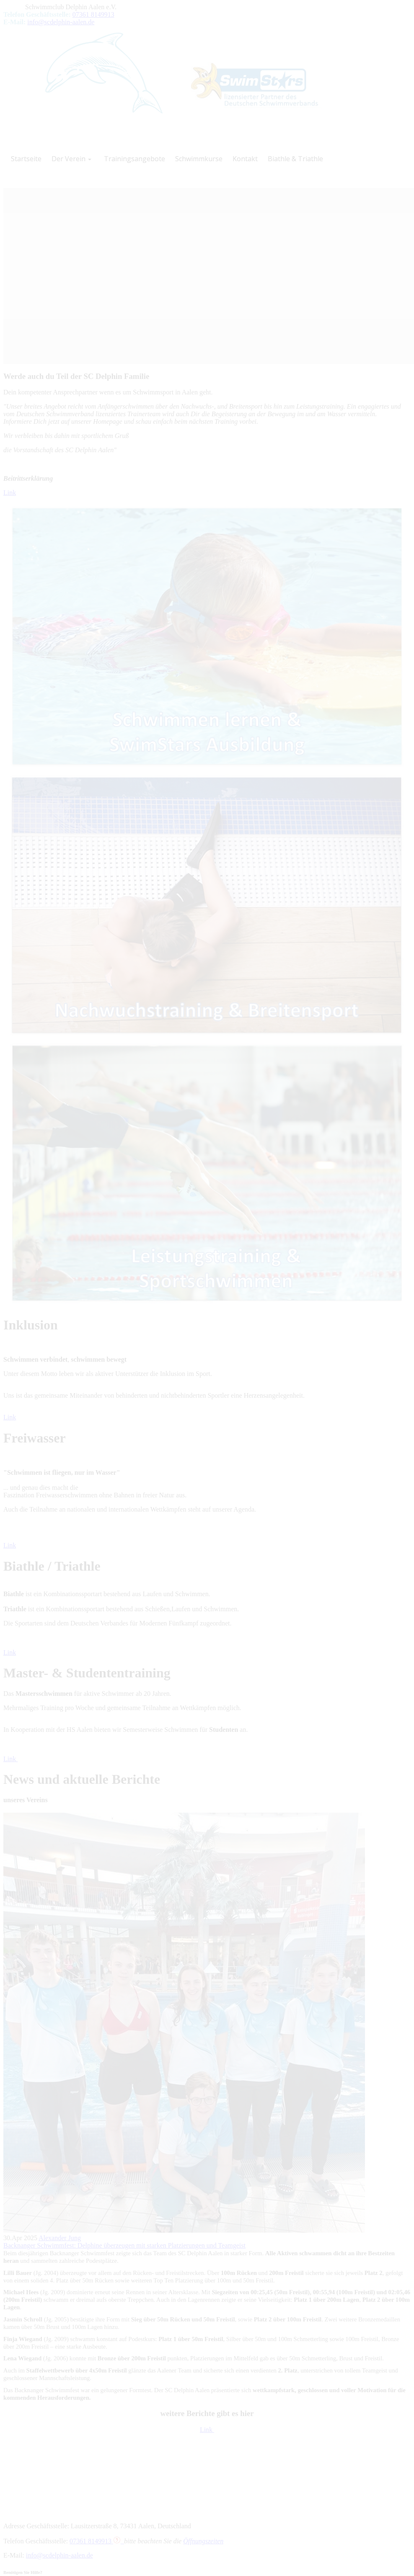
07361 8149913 (93, 14)
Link (9, 492)
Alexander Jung (60, 2237)
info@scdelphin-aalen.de (60, 22)
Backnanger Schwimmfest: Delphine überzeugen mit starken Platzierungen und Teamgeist (124, 2245)
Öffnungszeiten (203, 2541)
